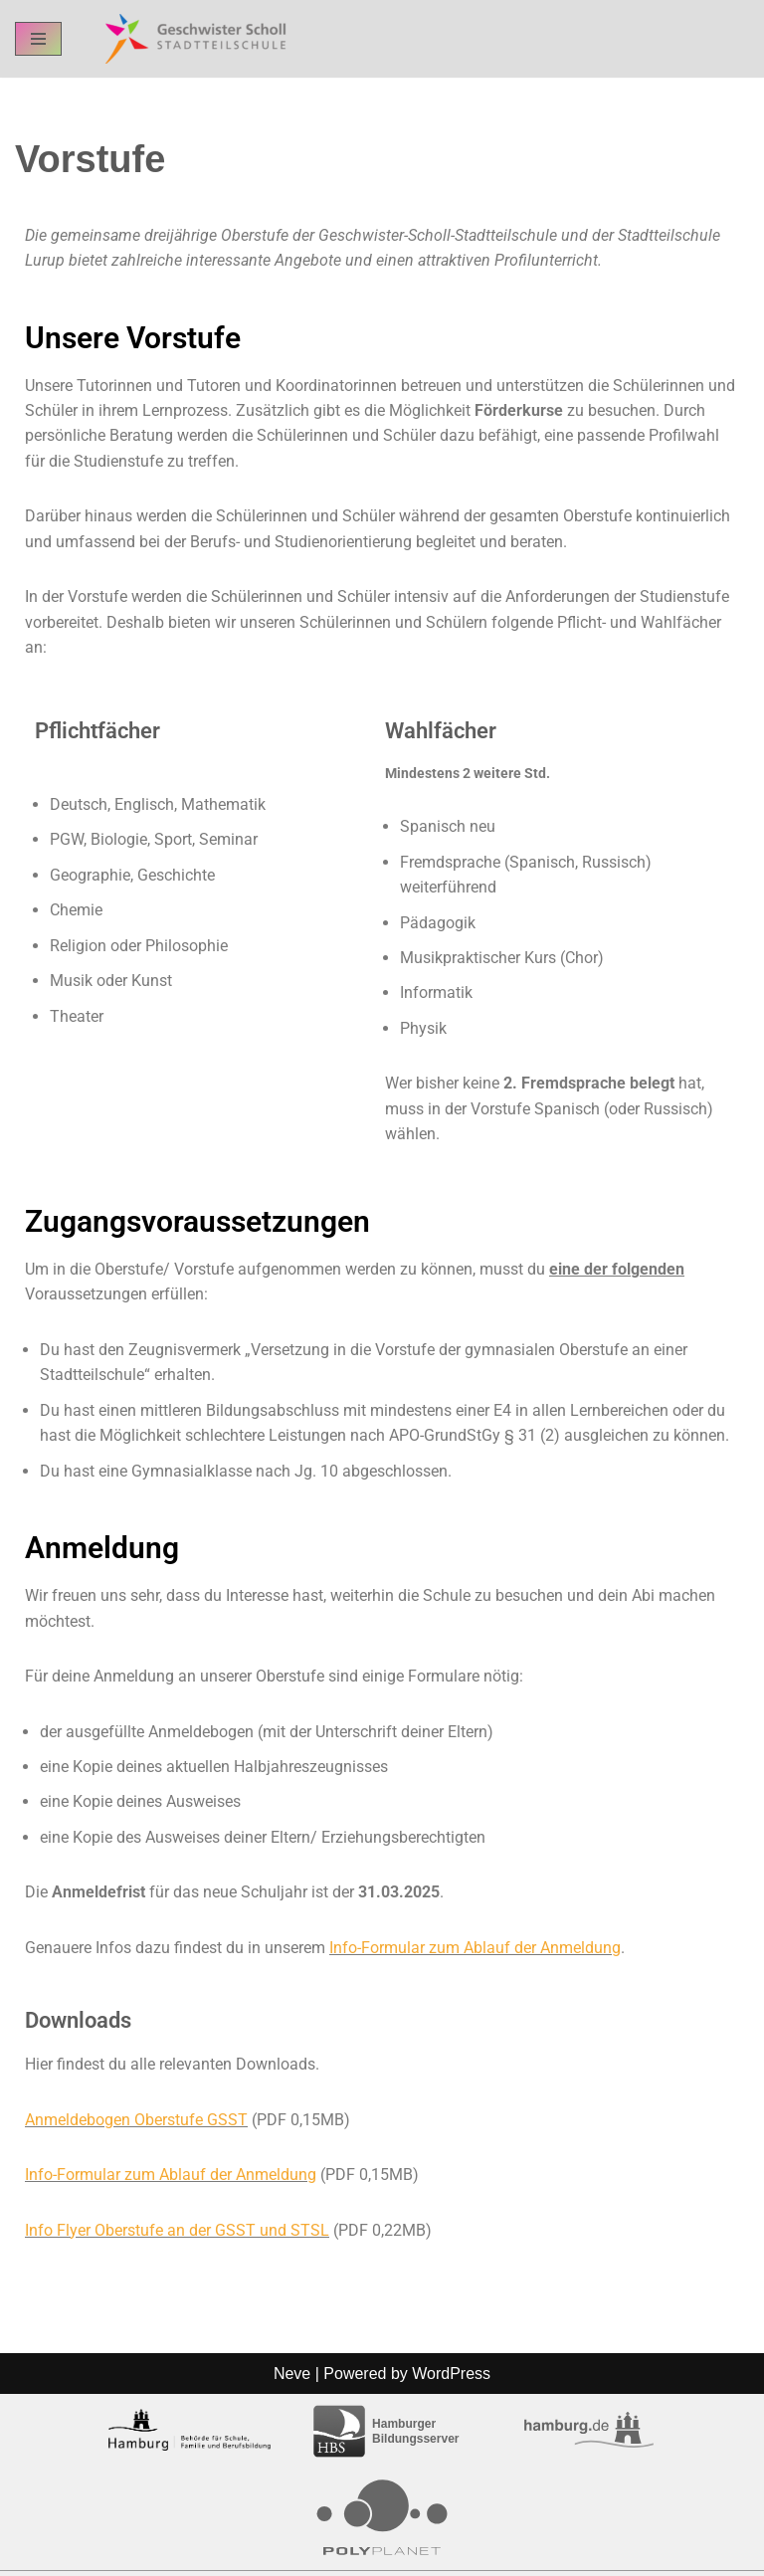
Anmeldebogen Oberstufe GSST (136, 2124)
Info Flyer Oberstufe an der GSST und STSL (177, 2235)
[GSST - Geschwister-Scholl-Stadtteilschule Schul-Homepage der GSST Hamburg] (191, 39)
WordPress (451, 2554)
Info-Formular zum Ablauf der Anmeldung (475, 1951)
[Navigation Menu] (38, 39)
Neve (292, 2554)
